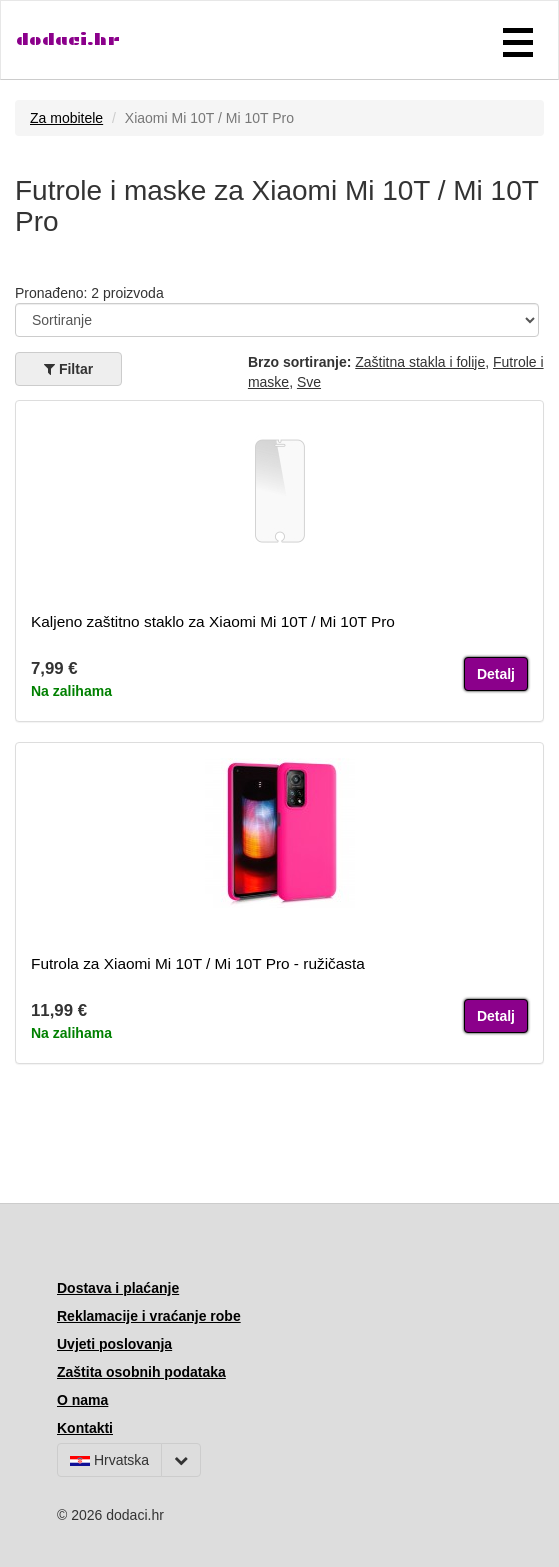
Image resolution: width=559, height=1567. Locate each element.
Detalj (496, 674)
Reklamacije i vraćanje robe (149, 1316)
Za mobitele (66, 118)
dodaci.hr (68, 39)
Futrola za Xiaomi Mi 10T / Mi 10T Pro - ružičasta (198, 963)
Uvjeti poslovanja (114, 1344)
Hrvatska (109, 1460)
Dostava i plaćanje (118, 1288)
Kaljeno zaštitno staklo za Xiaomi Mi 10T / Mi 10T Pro (213, 621)
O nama (82, 1400)
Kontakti (85, 1428)
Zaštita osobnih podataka (141, 1372)
